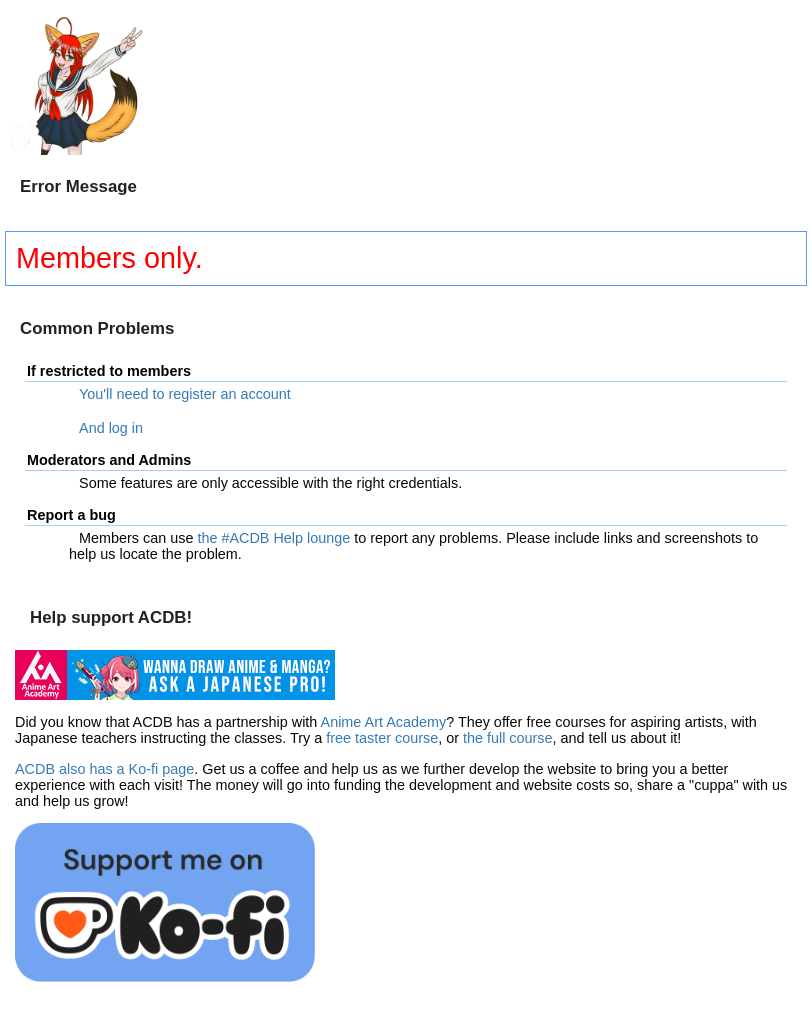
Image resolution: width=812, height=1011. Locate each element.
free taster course (382, 738)
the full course (508, 738)
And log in (111, 428)
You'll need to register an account (185, 394)
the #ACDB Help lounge (273, 538)
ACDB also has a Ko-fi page (104, 769)
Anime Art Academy (384, 722)
